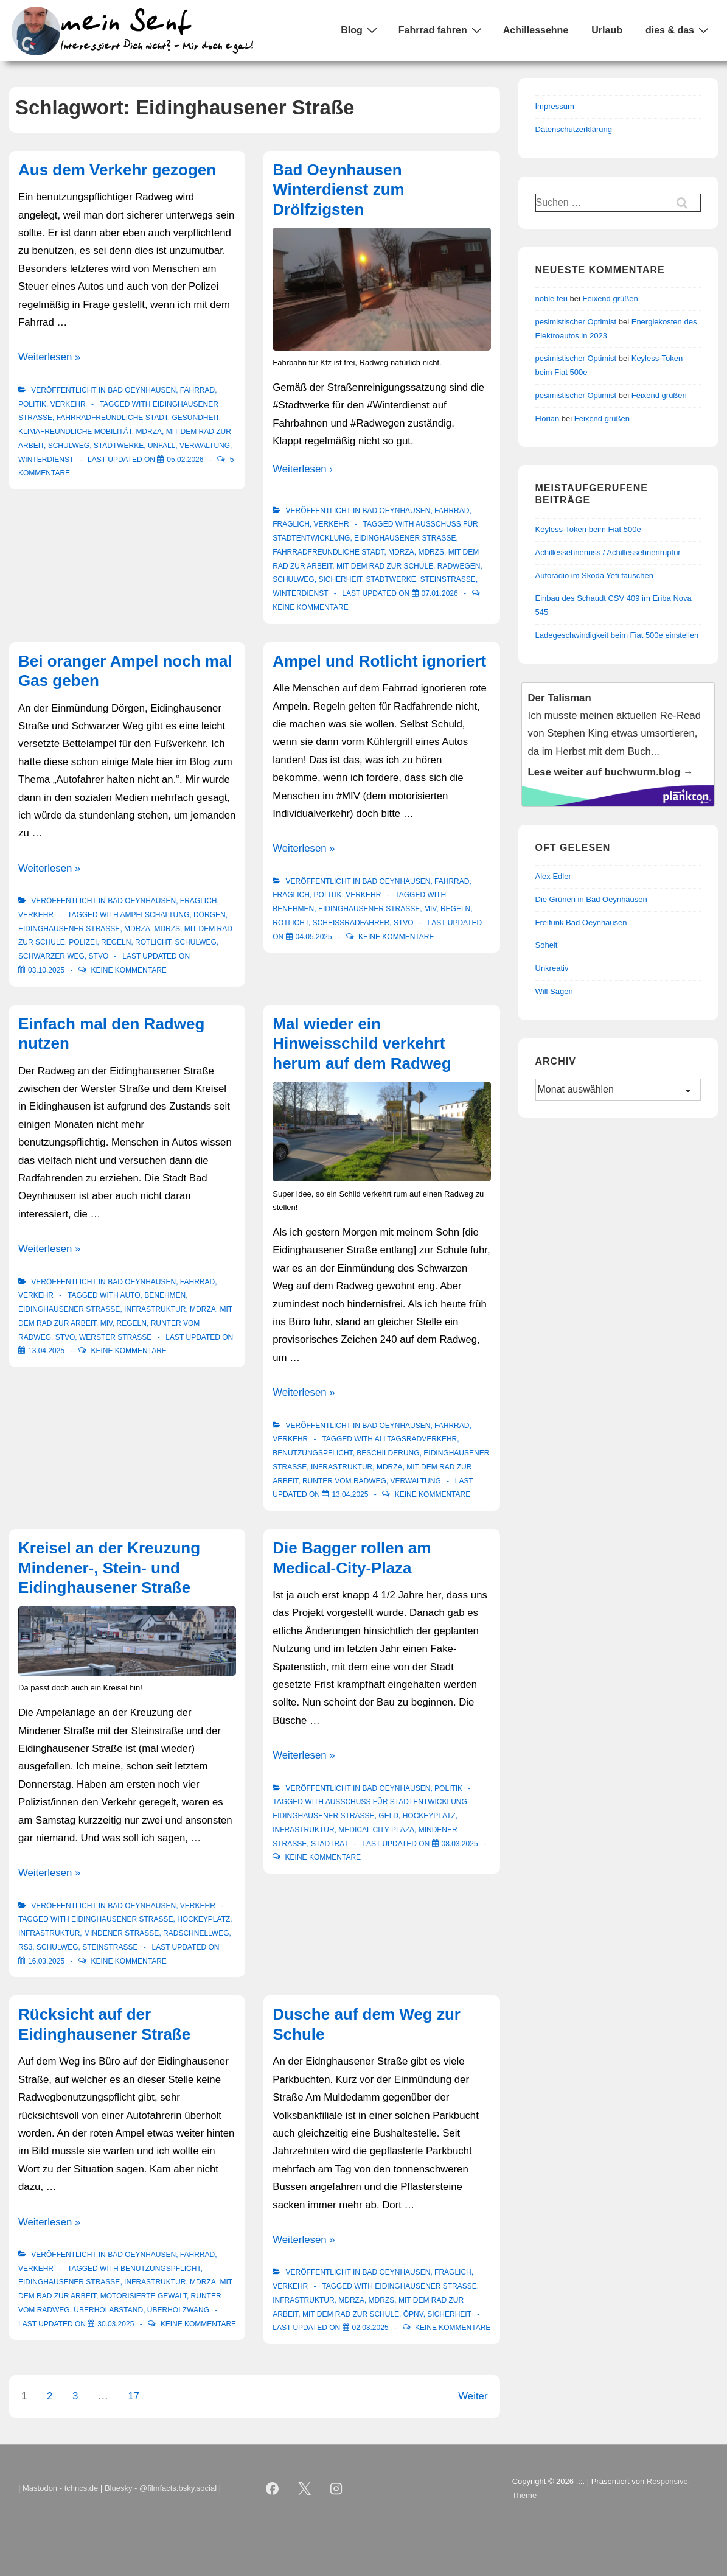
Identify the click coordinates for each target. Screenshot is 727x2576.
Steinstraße (448, 579)
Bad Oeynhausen (142, 390)
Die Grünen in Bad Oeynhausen (591, 899)
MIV (430, 909)
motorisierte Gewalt (143, 2296)
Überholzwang (178, 2310)
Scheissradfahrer (351, 923)
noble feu (551, 298)
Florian (547, 418)
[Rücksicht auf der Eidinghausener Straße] (115, 2324)
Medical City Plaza (376, 1829)
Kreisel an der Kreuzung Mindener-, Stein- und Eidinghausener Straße (109, 1568)
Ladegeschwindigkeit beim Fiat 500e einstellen (617, 635)
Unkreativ (552, 968)
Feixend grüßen (610, 298)
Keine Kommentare (310, 607)
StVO (99, 956)
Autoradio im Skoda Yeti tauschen (594, 575)
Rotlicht (153, 942)
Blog (360, 29)
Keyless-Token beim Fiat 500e (588, 529)
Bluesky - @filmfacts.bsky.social (161, 2488)
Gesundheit (195, 417)
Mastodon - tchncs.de (60, 2488)
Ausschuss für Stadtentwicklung (396, 1801)
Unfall (161, 445)
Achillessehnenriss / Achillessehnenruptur (608, 552)
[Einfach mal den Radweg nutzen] (46, 1350)
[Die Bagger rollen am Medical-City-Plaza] (460, 1843)
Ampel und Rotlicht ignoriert (379, 661)
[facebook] (271, 2489)
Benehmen (293, 909)
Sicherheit (339, 579)
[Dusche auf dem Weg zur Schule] (370, 2327)
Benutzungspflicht (312, 1453)
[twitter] (304, 2489)
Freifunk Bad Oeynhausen (581, 922)
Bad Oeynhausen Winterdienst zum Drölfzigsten (338, 190)
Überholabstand (108, 2310)
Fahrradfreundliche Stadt (112, 417)
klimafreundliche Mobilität (75, 431)
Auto (130, 1295)
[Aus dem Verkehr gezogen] (185, 459)
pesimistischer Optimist (576, 321)
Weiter (472, 2396)
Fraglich (291, 524)
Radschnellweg (196, 1933)
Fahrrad (197, 390)
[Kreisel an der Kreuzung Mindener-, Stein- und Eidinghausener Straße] (46, 1961)
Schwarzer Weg (51, 956)
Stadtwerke (119, 445)
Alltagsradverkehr (416, 1439)
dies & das (678, 29)
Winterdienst (46, 459)
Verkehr (68, 404)
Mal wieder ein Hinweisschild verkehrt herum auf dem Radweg (362, 1044)
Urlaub (606, 30)
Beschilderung (388, 1453)
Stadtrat (329, 1843)
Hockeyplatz (203, 1919)
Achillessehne (536, 30)
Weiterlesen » (49, 357)
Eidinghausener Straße (405, 538)
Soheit (546, 945)
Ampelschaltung (154, 915)
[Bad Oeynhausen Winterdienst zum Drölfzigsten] (440, 593)
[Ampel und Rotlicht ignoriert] (314, 937)
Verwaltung (204, 445)
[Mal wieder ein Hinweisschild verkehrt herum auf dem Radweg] (350, 1494)
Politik (32, 404)
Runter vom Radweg (344, 1481)
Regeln (116, 942)
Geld (388, 1815)
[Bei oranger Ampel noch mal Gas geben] (46, 970)
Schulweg (68, 445)
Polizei (83, 942)
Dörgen (209, 915)
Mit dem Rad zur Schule (384, 566)
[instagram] (336, 2489)
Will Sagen (554, 991)
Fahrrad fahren (441, 29)
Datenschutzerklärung (573, 129)
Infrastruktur (155, 1309)
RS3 (25, 1947)
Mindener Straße (121, 1933)
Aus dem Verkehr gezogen (117, 170)
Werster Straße (115, 1337)
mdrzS (431, 552)
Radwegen (459, 566)
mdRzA (149, 431)
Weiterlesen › (303, 469)
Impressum (554, 106)
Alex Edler (553, 876)
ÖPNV (413, 2314)
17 (134, 2396)
